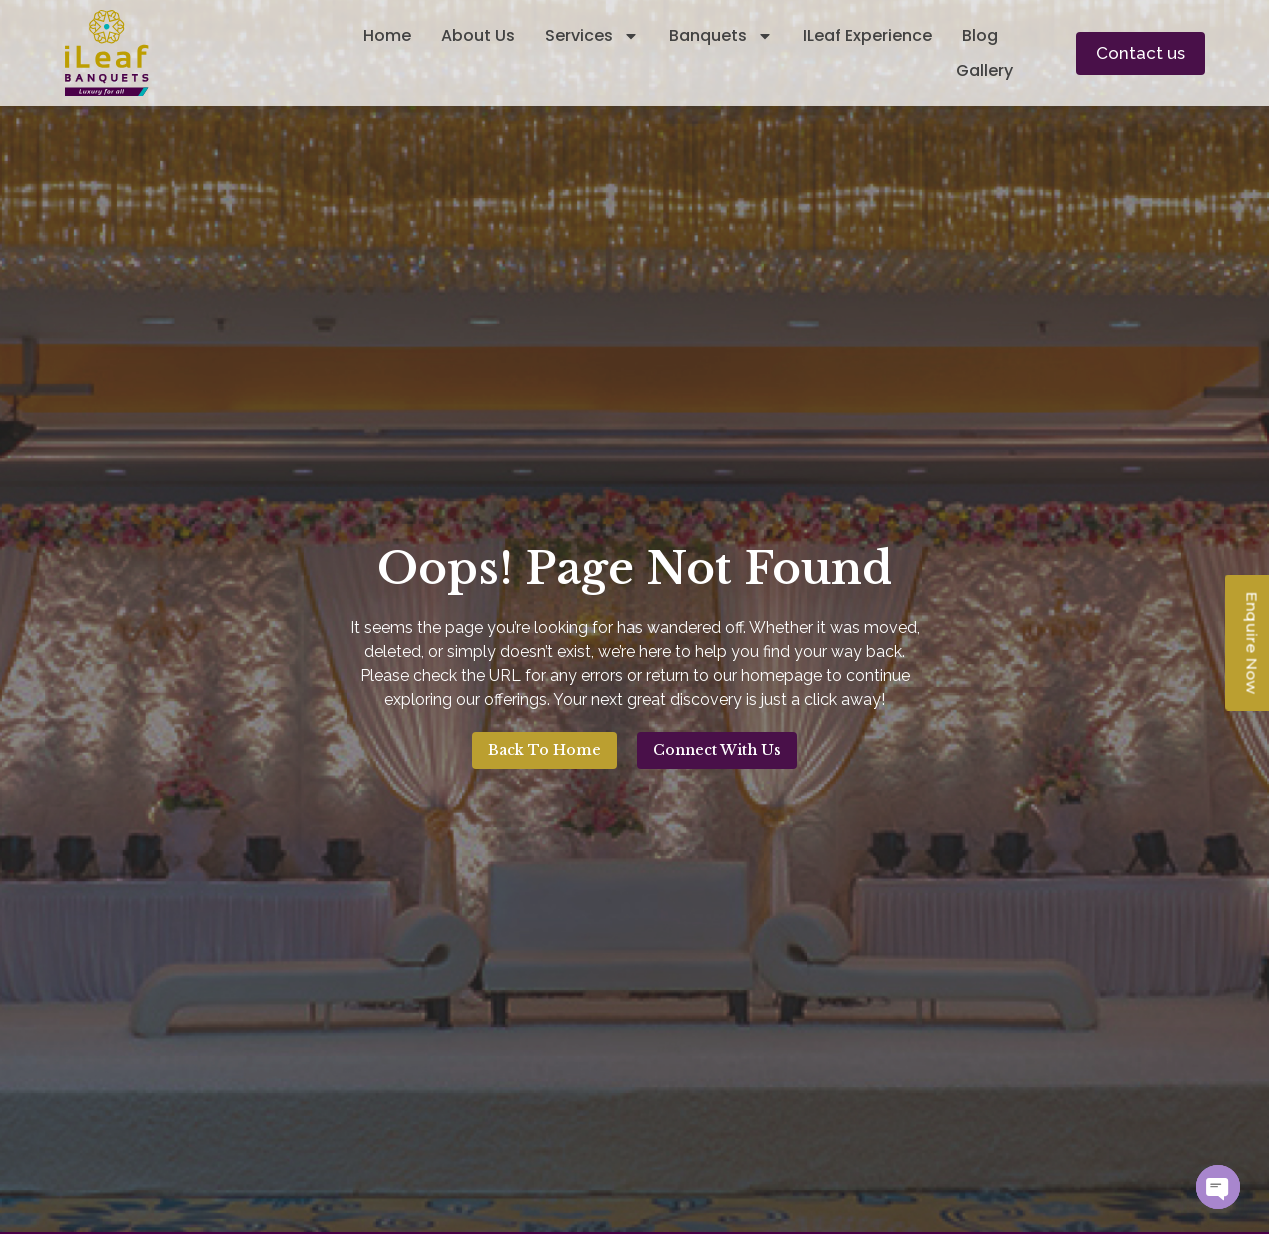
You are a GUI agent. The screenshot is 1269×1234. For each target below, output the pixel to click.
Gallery (984, 70)
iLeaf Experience (867, 35)
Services (592, 35)
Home (387, 35)
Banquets (721, 35)
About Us (478, 35)
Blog (980, 35)
